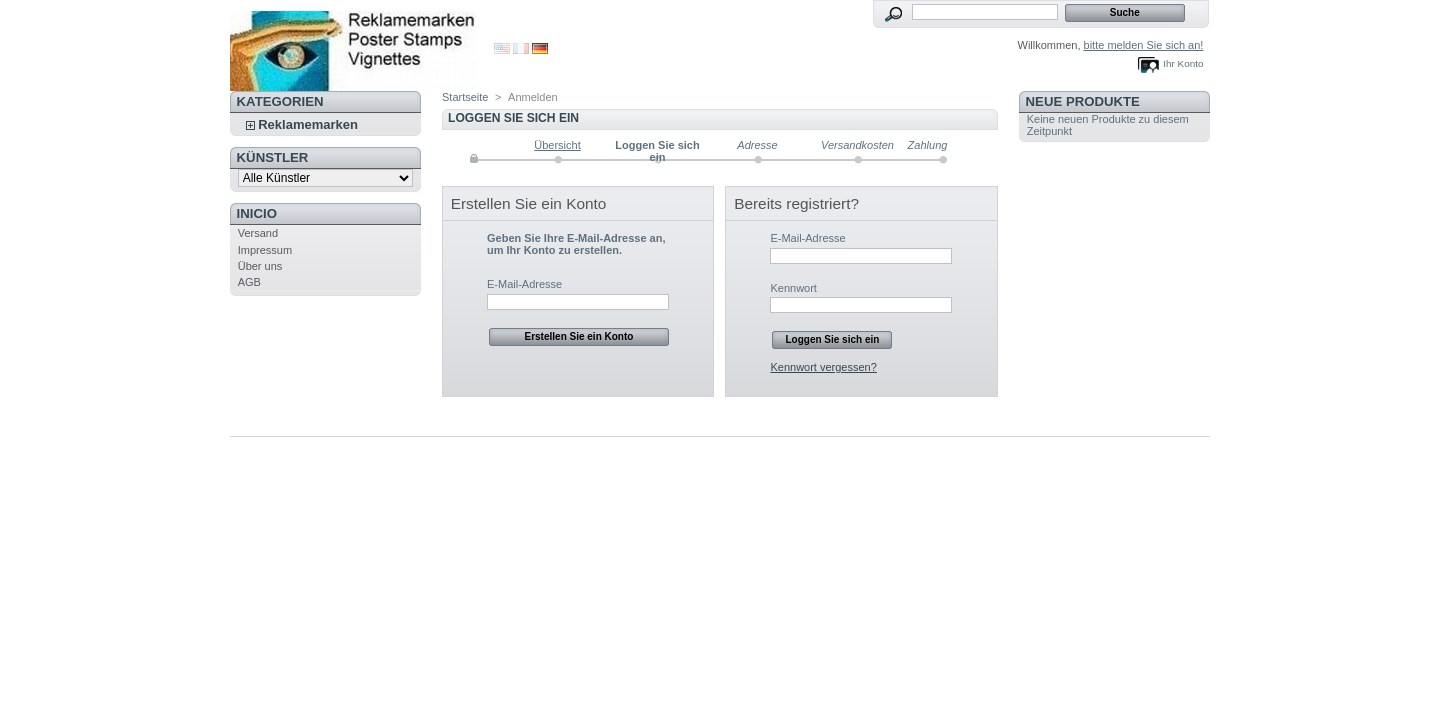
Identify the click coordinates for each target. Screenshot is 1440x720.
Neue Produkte (1083, 101)
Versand (258, 233)
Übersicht (557, 145)
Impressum (265, 250)
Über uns (260, 266)
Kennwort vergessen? (823, 367)
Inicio (257, 213)
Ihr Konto (1183, 63)
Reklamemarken (308, 124)
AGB (249, 282)
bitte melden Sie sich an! (1144, 45)
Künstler (273, 157)
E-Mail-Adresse (524, 284)
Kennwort (793, 288)
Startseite (465, 97)
